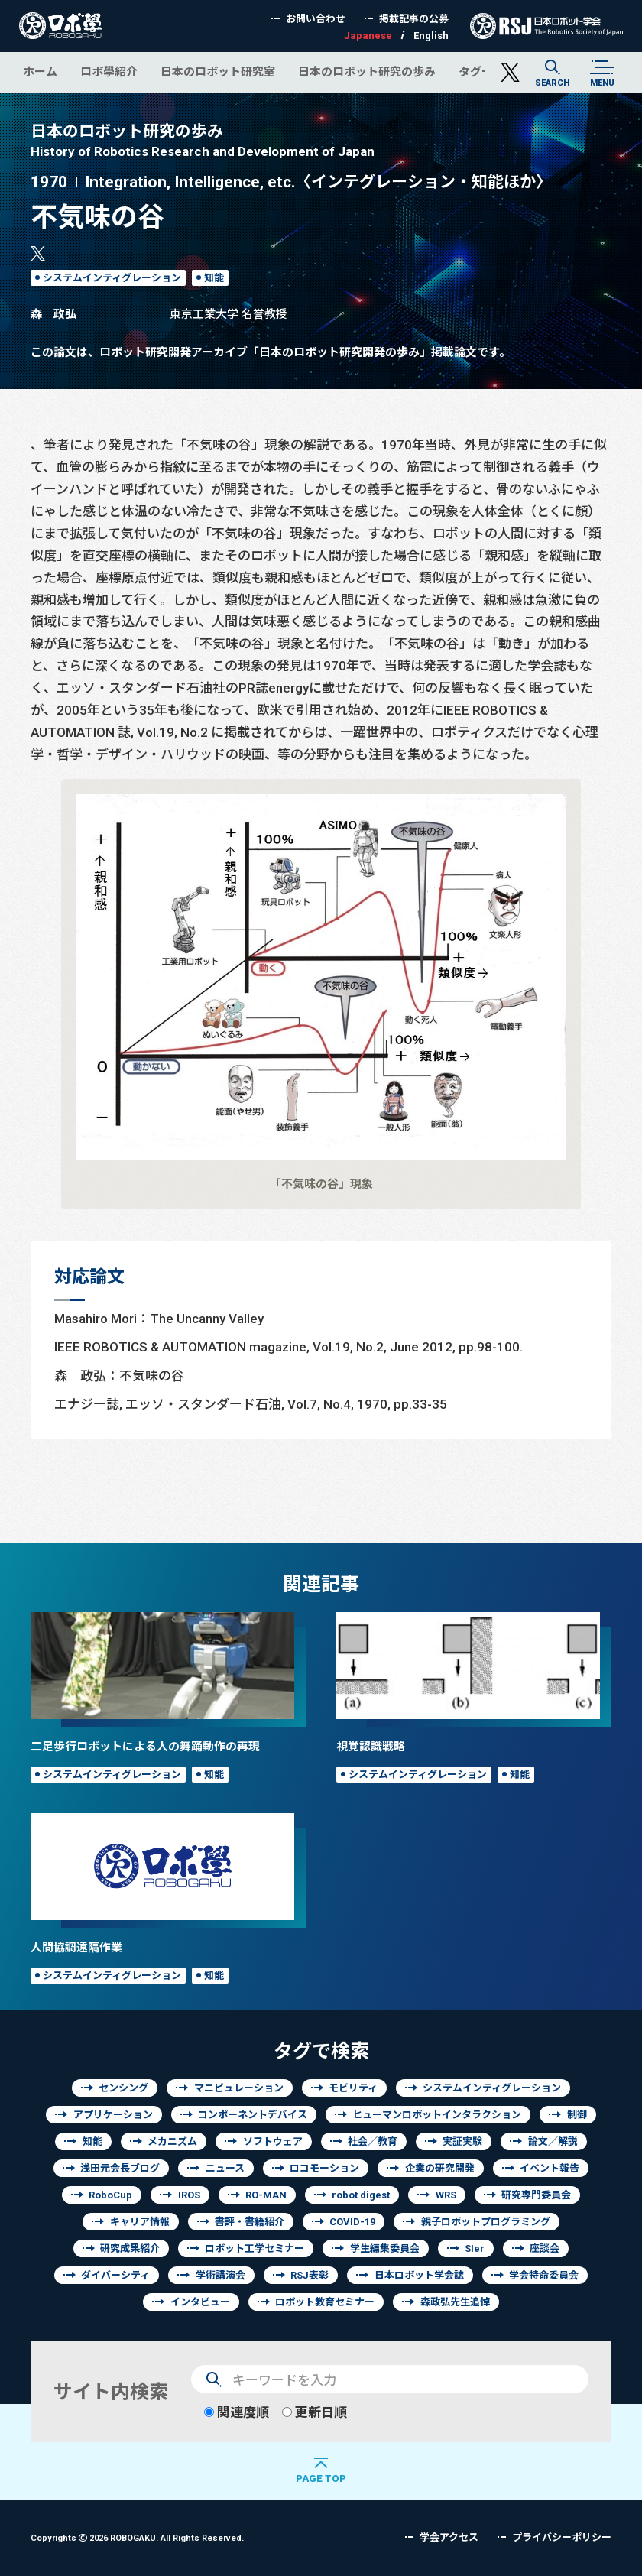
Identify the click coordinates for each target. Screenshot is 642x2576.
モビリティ (353, 2088)
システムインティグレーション (112, 278)
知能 (214, 278)
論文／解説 (553, 2141)
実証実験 (462, 2141)
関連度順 (236, 2412)
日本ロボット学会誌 (419, 2275)
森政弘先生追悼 (455, 2302)
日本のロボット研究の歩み (367, 71)
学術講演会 (220, 2275)
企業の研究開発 (440, 2168)
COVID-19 (352, 2222)
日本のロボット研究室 (217, 71)
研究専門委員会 (536, 2195)
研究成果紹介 (130, 2248)
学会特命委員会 (544, 2275)
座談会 (544, 2248)
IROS (189, 2195)
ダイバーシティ (115, 2275)
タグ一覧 (481, 71)
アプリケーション (113, 2115)
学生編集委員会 (385, 2248)
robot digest (361, 2195)
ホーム (40, 71)
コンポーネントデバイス (252, 2115)
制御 (577, 2115)
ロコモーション (324, 2168)
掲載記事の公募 (414, 19)
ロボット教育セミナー (324, 2302)
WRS (446, 2195)
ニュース (225, 2168)
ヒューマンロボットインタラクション (436, 2115)
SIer (475, 2248)
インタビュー (200, 2302)
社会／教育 (372, 2141)
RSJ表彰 (309, 2275)
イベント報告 (549, 2168)
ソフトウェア (273, 2141)
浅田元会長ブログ (120, 2168)
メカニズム (172, 2141)
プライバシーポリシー (561, 2537)
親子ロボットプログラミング (485, 2222)
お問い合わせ (315, 19)
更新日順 (314, 2412)
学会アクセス (449, 2537)
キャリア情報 (140, 2222)
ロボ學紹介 (109, 71)
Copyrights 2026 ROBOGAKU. (137, 2537)
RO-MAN (266, 2195)
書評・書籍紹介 (249, 2222)
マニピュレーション (239, 2088)
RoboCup (110, 2195)
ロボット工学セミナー (254, 2248)
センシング (123, 2088)
